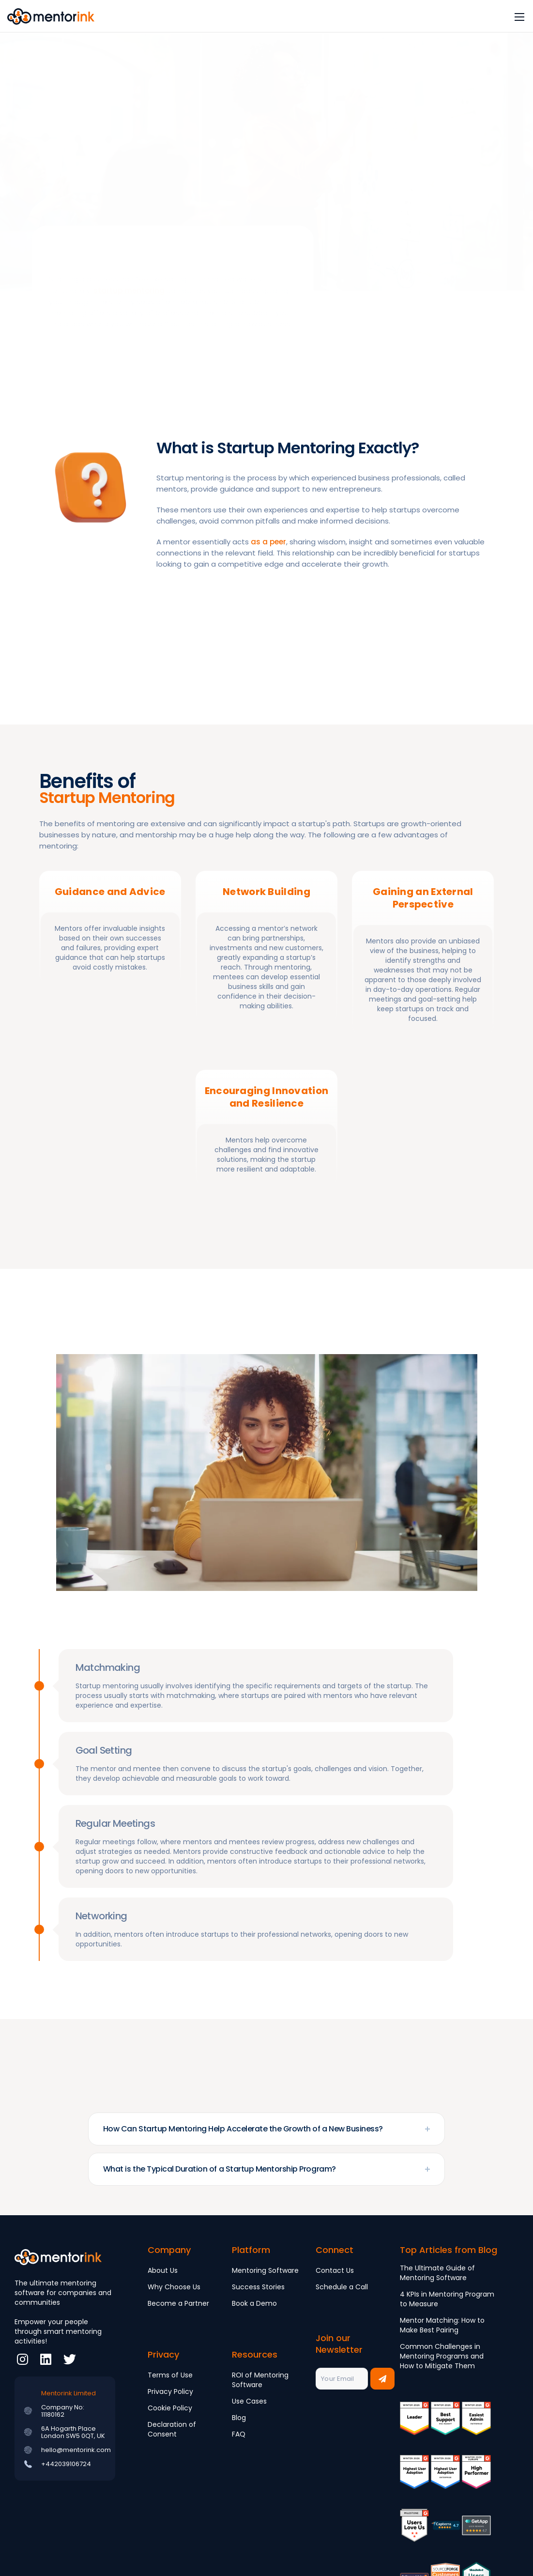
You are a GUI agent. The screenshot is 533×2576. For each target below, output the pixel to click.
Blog (239, 2417)
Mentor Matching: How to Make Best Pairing (442, 2325)
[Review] (445, 2532)
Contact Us (335, 2270)
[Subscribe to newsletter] (382, 2379)
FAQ (238, 2434)
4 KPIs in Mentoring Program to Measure (447, 2299)
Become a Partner (178, 2303)
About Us (163, 2270)
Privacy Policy (170, 2391)
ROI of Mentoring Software (260, 2380)
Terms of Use (170, 2375)
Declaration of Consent (172, 2429)
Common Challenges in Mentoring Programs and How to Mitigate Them (442, 2356)
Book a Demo (254, 2303)
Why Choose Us (174, 2287)
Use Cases (249, 2401)
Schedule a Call (342, 2287)
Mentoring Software (265, 2270)
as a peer (268, 542)
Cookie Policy (170, 2408)
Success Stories (258, 2287)
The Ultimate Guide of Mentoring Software (437, 2273)
